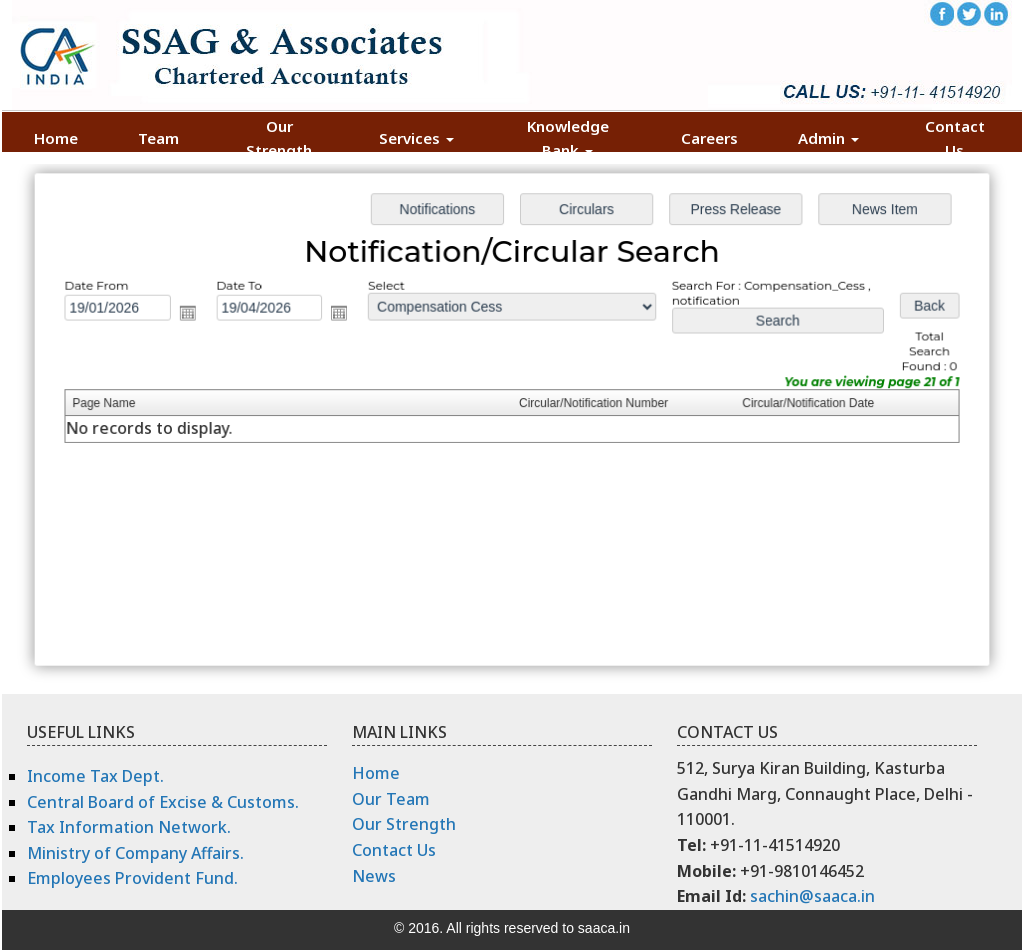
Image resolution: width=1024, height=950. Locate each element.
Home (56, 138)
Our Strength (279, 138)
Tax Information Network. (129, 827)
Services (416, 138)
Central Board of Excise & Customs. (163, 802)
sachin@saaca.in (812, 896)
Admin (828, 138)
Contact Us (955, 138)
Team (158, 138)
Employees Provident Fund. (132, 878)
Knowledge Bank (568, 138)
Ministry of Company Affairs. (135, 853)
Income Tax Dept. (95, 776)
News (374, 876)
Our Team (391, 799)
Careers (709, 138)
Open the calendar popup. (202, 317)
